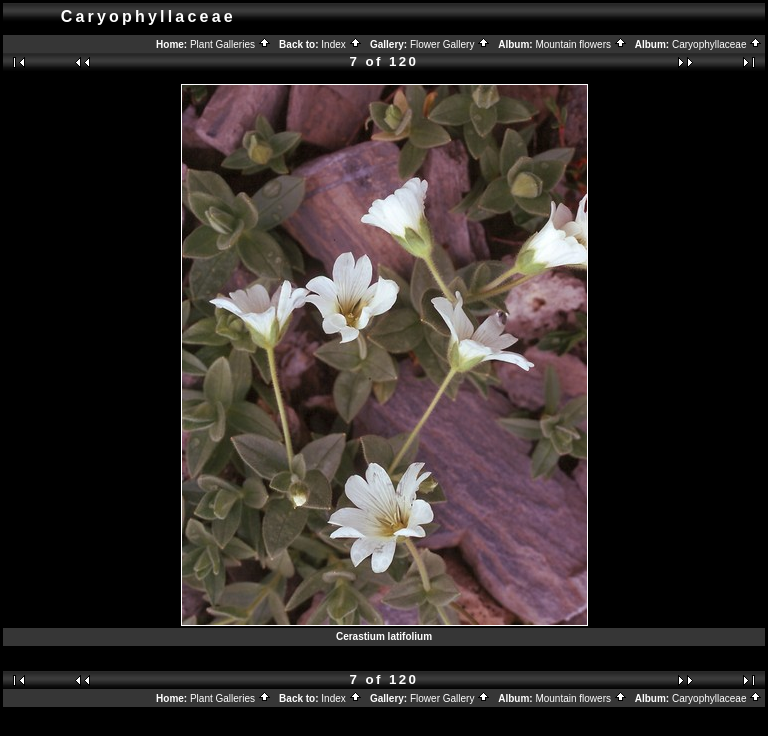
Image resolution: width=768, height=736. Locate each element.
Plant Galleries (230, 44)
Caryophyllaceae (717, 44)
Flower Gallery (450, 44)
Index (341, 44)
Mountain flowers (580, 44)
